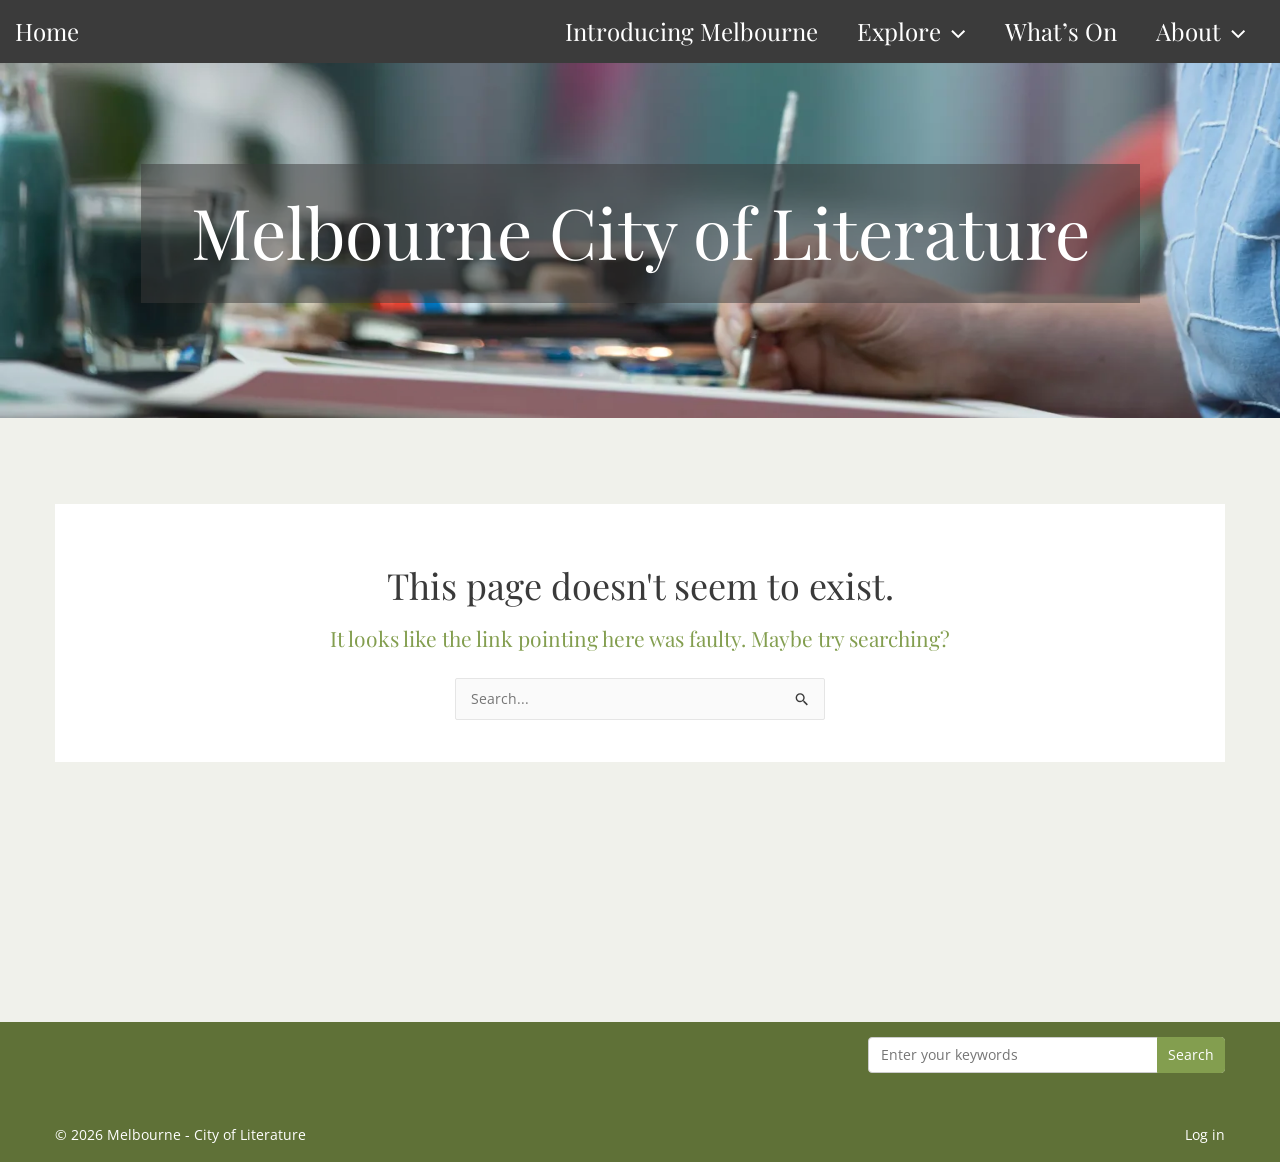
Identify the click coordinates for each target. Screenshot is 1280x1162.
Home (47, 31)
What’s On (1061, 31)
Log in (1205, 1134)
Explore (911, 31)
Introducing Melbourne (691, 31)
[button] (953, 31)
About (1200, 31)
